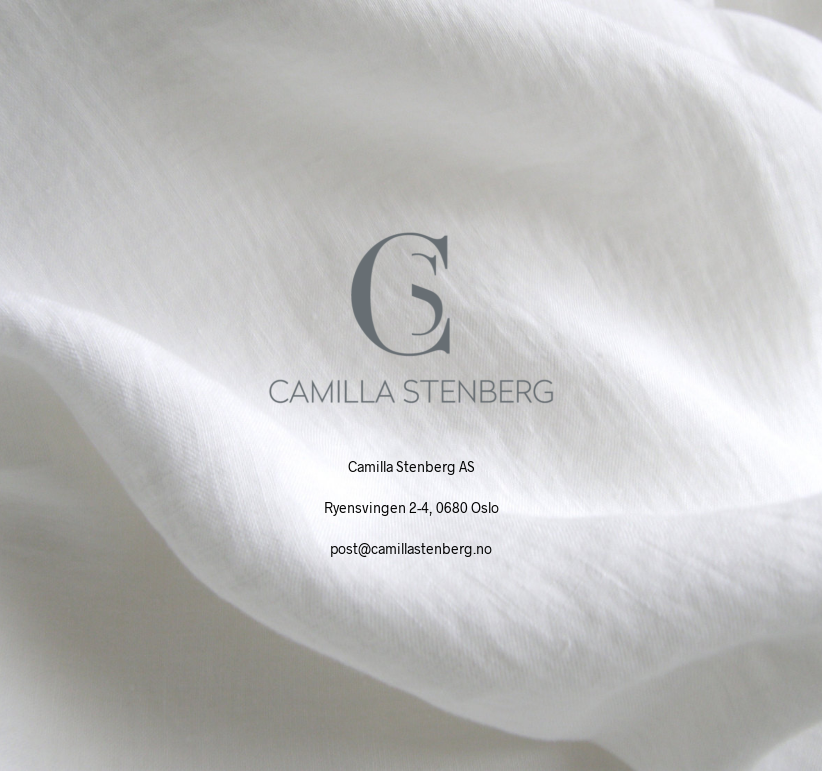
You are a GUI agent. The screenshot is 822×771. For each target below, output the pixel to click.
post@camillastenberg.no (411, 548)
